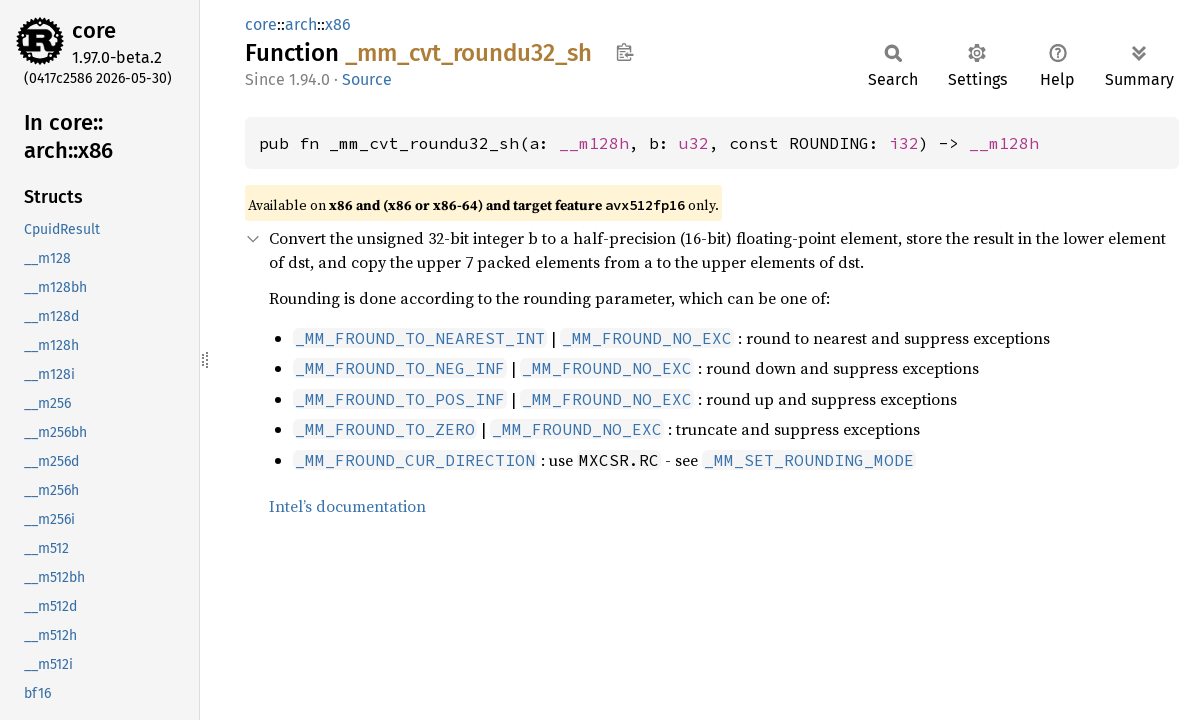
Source (367, 79)
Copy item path (624, 52)
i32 (904, 143)
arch (301, 24)
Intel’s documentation (347, 506)
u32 (694, 143)
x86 (338, 24)
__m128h (594, 143)
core (94, 30)
